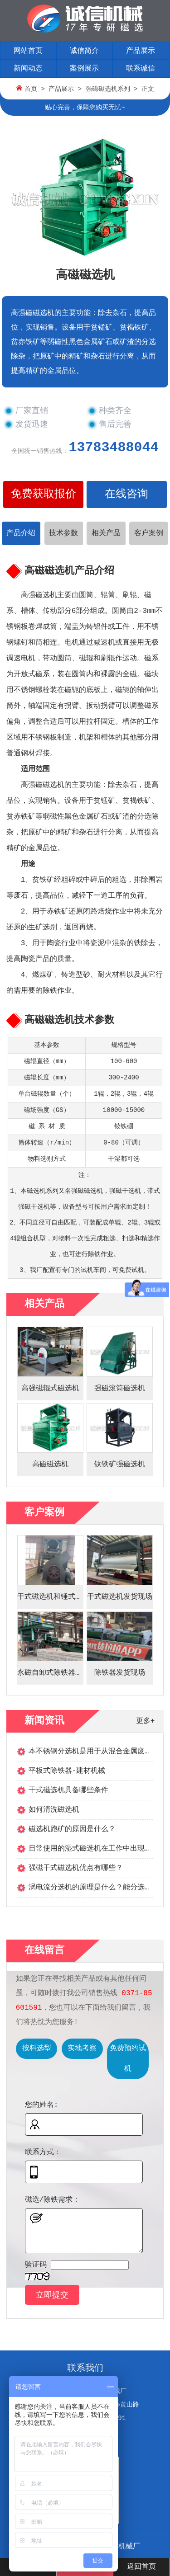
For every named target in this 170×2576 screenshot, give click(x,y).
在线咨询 (126, 494)
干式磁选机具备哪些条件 (68, 1790)
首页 (30, 89)
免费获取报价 (43, 494)
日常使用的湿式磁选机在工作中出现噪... (97, 1849)
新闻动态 (28, 69)
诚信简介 (84, 51)
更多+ (145, 1721)
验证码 (36, 2265)
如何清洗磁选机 (54, 1810)
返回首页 (141, 2567)
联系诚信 (140, 69)
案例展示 (84, 69)
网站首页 (28, 51)
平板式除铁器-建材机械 (67, 1771)
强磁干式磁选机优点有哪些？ (76, 1868)
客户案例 (148, 533)
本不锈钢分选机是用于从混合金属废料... (97, 1751)
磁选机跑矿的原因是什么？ (72, 1829)
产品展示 (140, 51)
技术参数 (63, 533)
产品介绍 (20, 533)
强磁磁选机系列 (108, 89)
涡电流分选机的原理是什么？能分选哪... (97, 1888)
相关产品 (106, 533)
